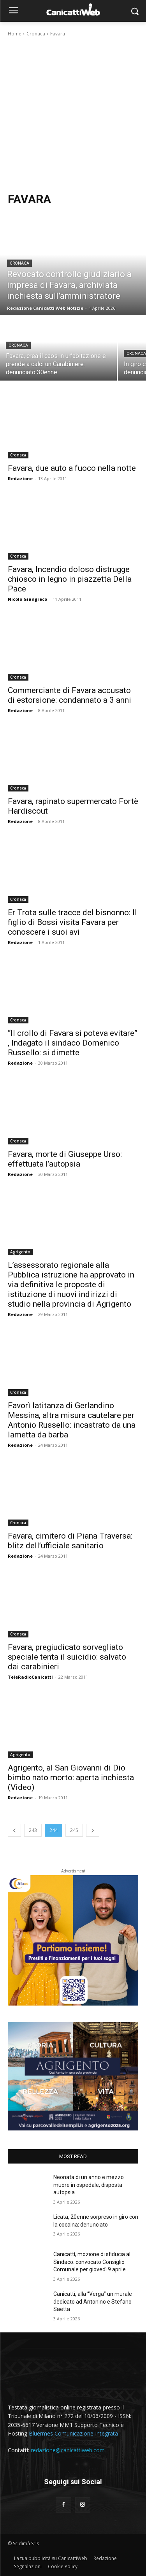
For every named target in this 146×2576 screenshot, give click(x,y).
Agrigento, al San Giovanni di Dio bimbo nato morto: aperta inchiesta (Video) (71, 1777)
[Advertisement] (73, 115)
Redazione (20, 478)
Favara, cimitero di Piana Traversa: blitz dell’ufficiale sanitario (70, 1540)
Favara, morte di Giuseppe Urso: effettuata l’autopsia (65, 1159)
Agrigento (20, 1252)
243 (33, 1830)
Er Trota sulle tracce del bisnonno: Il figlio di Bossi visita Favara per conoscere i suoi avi (72, 922)
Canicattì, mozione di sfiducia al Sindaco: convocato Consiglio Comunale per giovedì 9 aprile (91, 2261)
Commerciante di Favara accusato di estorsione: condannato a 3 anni (69, 695)
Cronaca (35, 33)
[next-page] (92, 1830)
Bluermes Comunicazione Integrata (73, 2433)
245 (74, 1830)
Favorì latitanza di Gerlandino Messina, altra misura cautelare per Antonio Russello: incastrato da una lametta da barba (71, 1420)
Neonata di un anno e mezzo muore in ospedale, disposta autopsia (88, 2184)
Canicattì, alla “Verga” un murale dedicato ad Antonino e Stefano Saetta (92, 2301)
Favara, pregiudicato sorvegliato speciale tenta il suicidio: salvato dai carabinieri (67, 1656)
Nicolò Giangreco (27, 599)
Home (14, 33)
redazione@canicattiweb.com (68, 2450)
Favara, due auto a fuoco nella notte (72, 468)
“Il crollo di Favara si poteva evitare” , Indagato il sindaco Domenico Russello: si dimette (72, 1042)
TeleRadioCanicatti (30, 1677)
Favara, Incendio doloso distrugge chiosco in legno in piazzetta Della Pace (70, 579)
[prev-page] (14, 1830)
